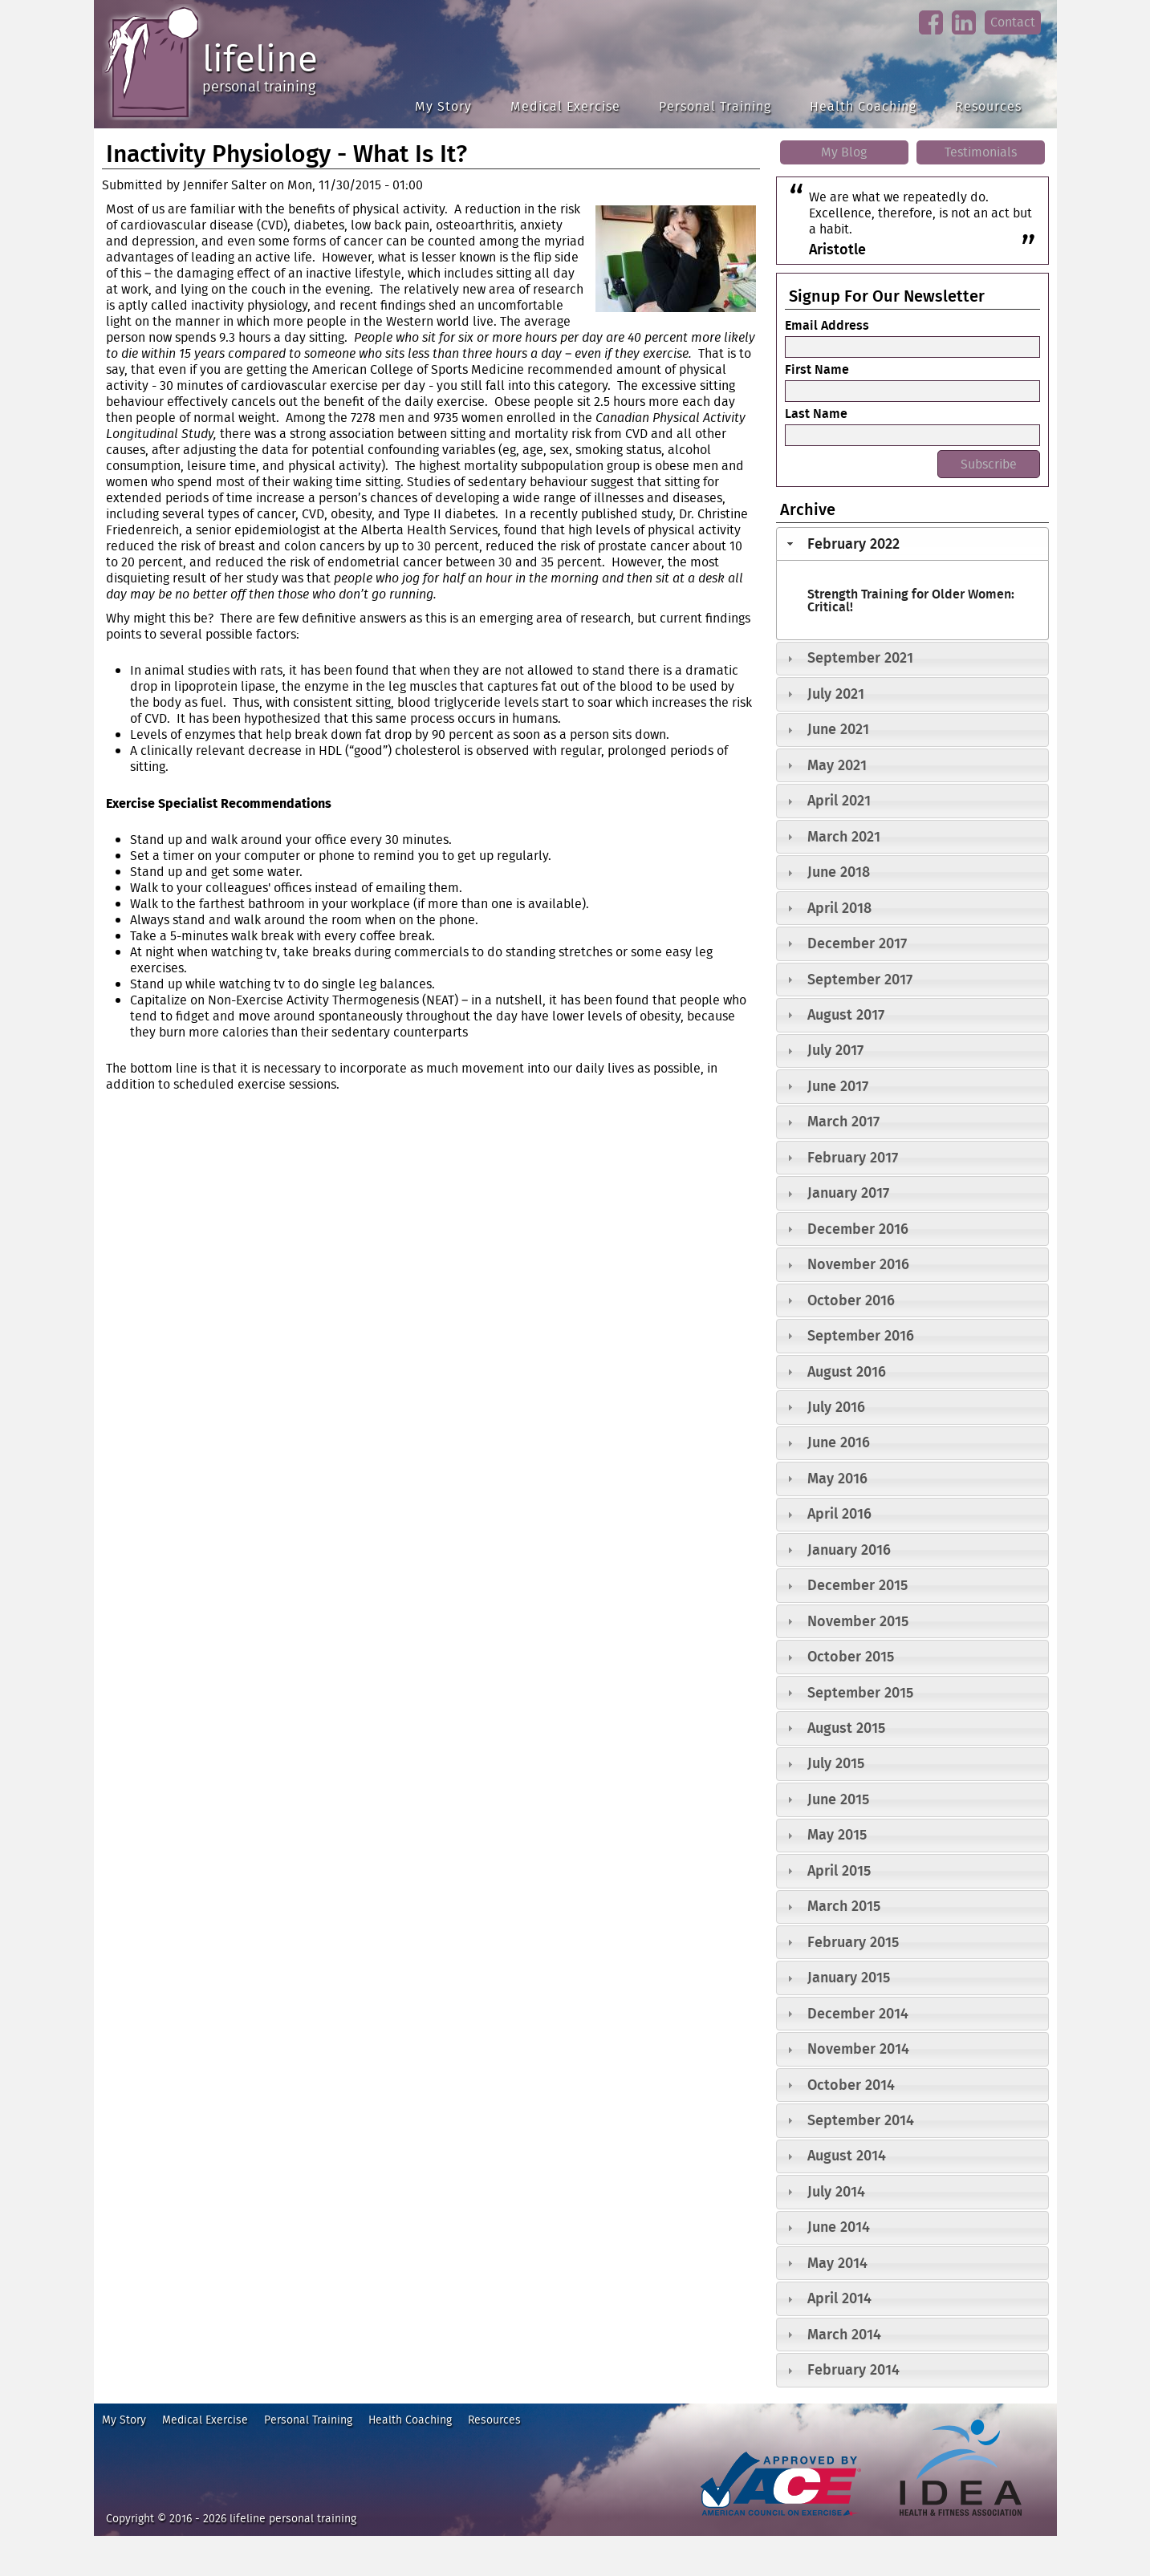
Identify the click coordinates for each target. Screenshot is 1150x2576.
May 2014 (837, 2263)
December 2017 (857, 943)
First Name (817, 369)
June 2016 (838, 1442)
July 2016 (836, 1407)
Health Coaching (863, 106)
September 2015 (860, 1692)
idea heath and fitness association (953, 2523)
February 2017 (852, 1157)
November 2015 (857, 1621)
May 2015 (837, 1834)
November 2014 (858, 2048)
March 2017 (843, 1121)
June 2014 (838, 2226)
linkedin (963, 35)
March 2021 (843, 836)
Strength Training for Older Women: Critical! (910, 600)
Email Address (827, 325)
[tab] (912, 544)
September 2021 (860, 657)
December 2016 (857, 1228)
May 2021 (837, 765)
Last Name (816, 413)
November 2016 (858, 1264)
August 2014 (846, 2155)
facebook (930, 35)
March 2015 (843, 1906)
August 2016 (846, 1371)
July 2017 (835, 1050)
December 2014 (857, 2013)
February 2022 (853, 543)
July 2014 (836, 2191)
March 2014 (844, 2334)
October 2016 (851, 1300)
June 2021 (838, 729)
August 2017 (845, 1014)
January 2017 (848, 1192)
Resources (988, 106)
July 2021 (835, 693)
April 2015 (839, 1870)
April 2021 (839, 800)
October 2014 (851, 2084)
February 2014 (853, 2369)
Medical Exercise (565, 106)
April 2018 (839, 908)
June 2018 (838, 871)
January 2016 (849, 1549)
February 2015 (853, 1942)
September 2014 (860, 2120)
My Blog (844, 152)
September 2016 (860, 1335)
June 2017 (837, 1086)
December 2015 (857, 1585)
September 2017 (859, 979)
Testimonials (981, 152)
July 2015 (835, 1763)
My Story (443, 106)
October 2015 (850, 1656)
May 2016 (837, 1478)
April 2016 (839, 1513)
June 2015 (838, 1799)
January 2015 (848, 1977)
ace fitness (723, 2523)
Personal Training (715, 106)
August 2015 (846, 1727)
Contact (1012, 22)
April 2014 (839, 2298)
